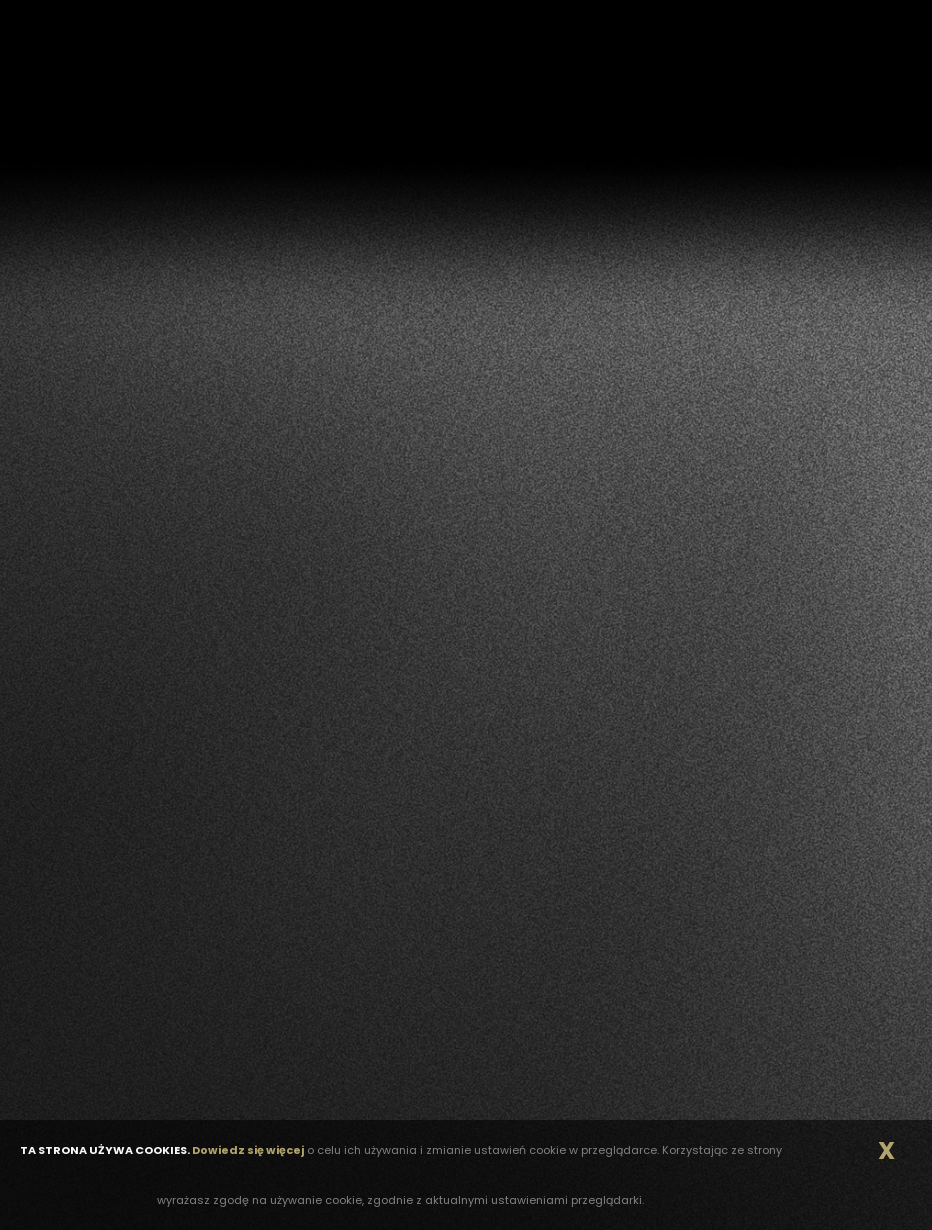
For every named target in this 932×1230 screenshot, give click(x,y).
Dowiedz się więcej (248, 1150)
